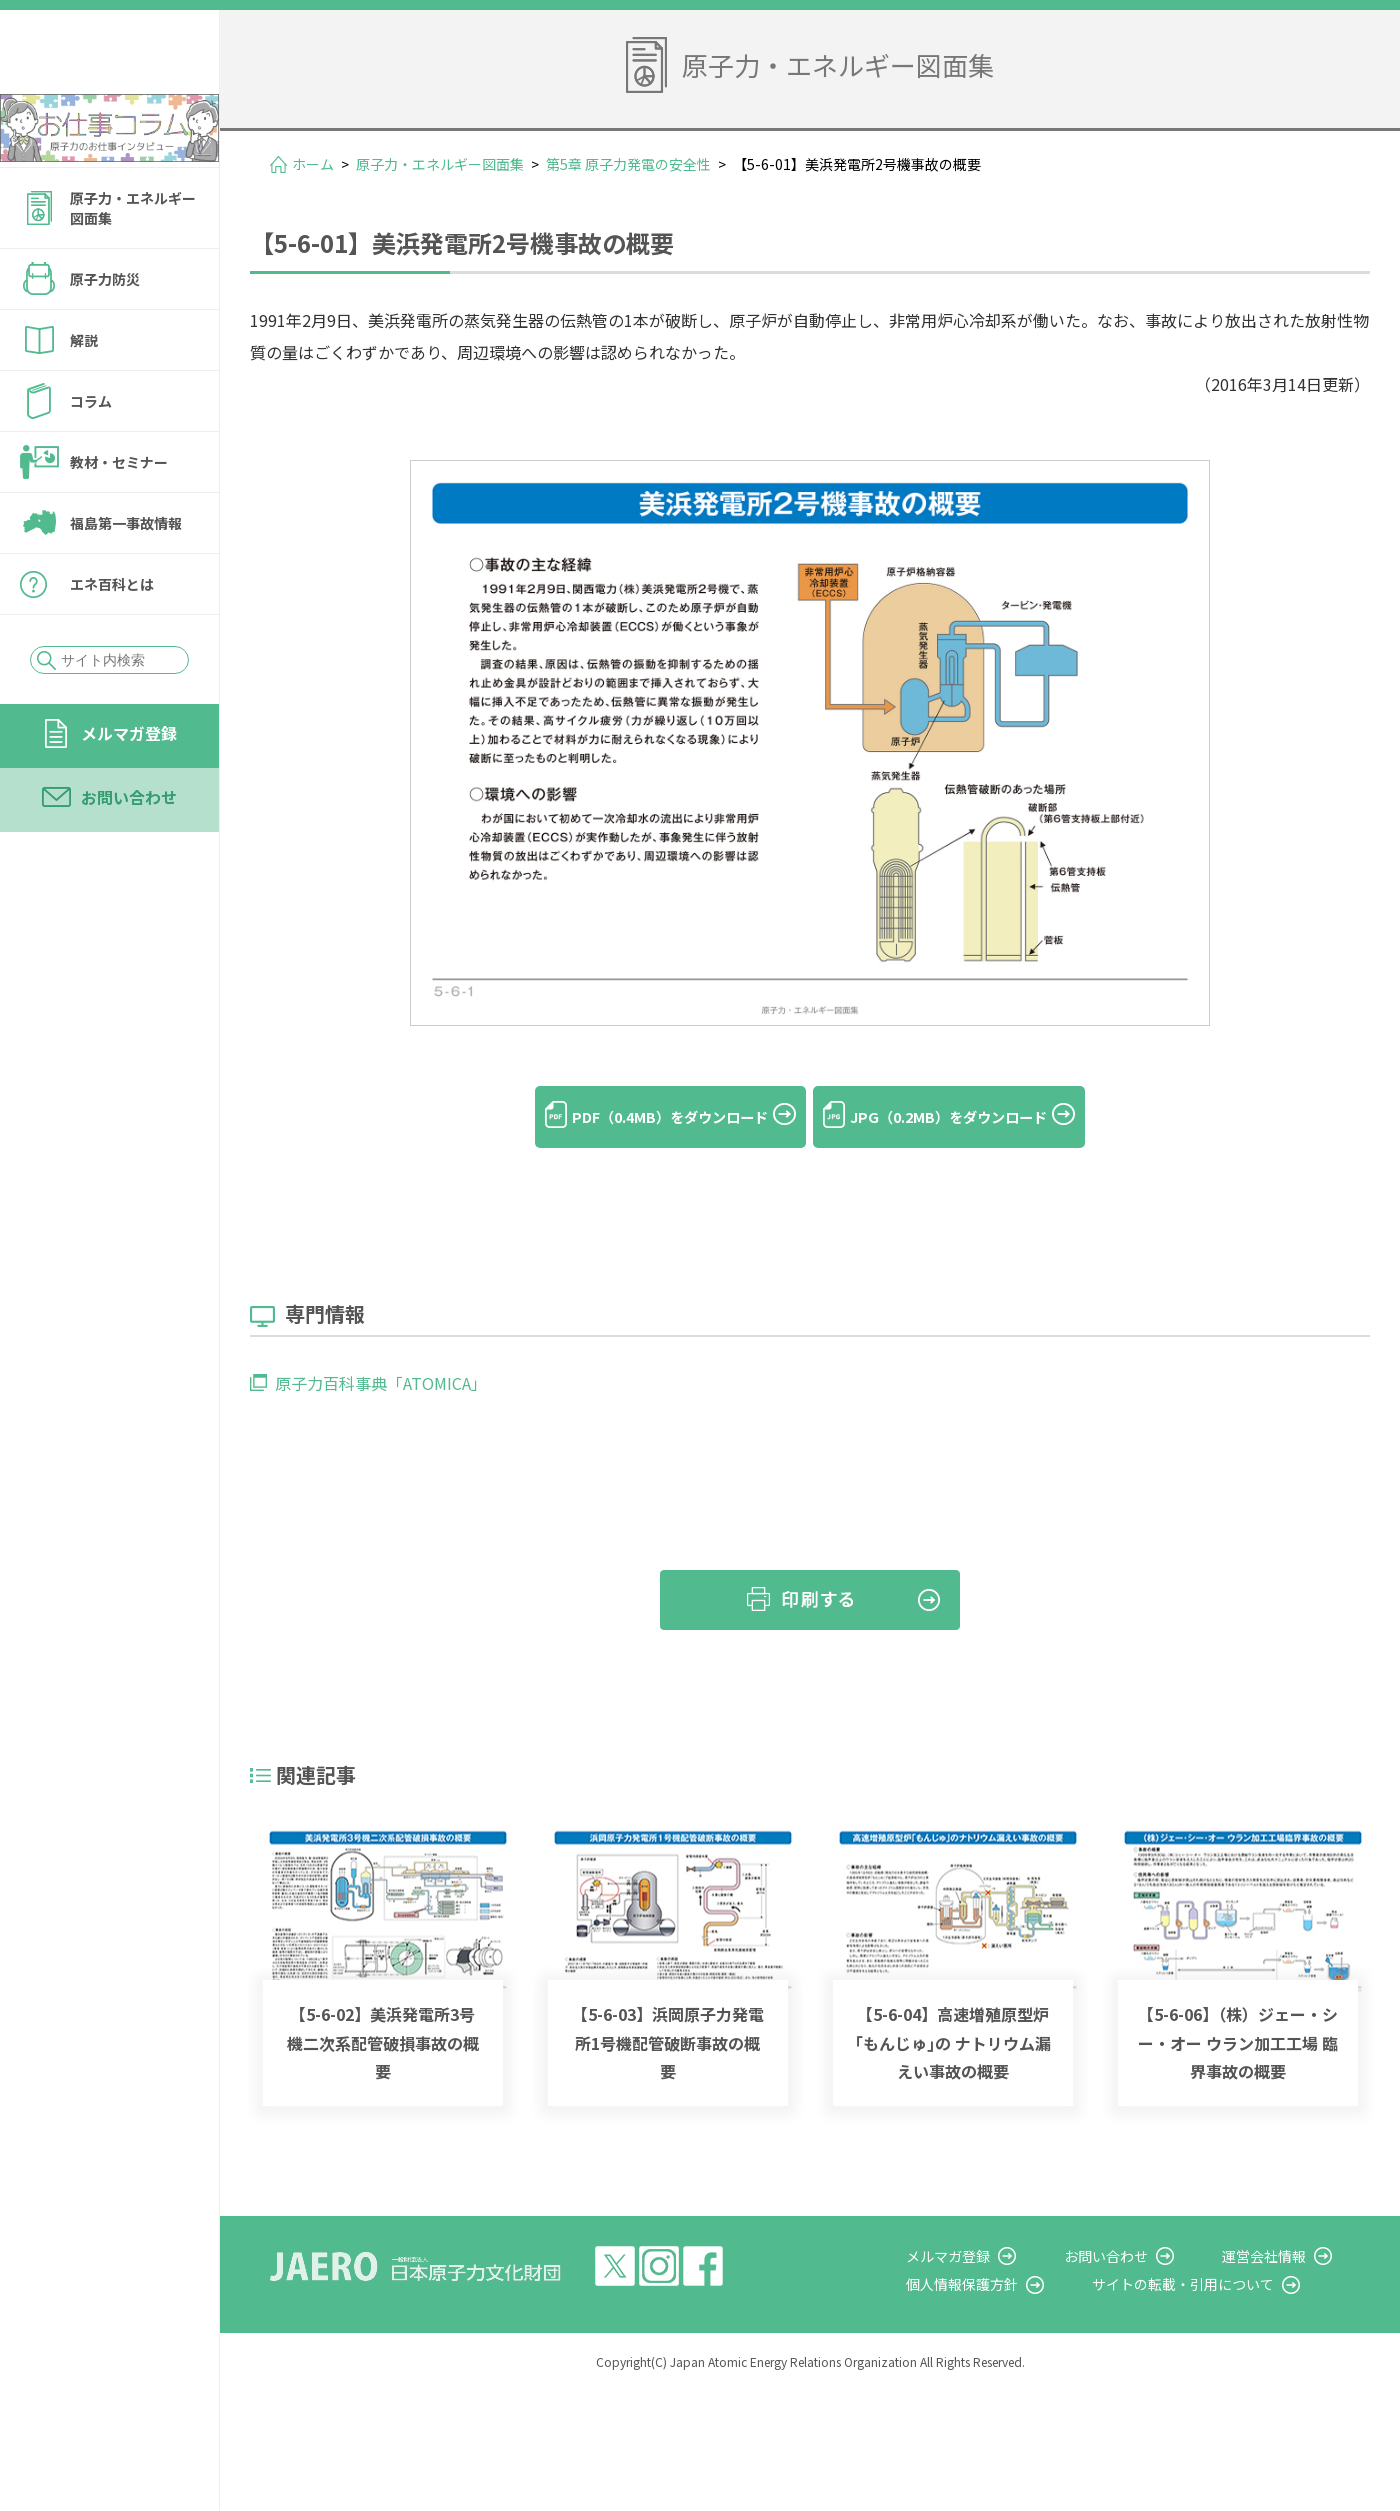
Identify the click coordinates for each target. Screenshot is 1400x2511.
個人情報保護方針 (1016, 2254)
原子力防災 (105, 333)
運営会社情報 (1282, 2226)
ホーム (313, 164)
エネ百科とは (112, 638)
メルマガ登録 (129, 787)
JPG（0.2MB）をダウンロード (969, 1117)
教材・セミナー (119, 516)
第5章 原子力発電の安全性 (628, 164)
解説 (84, 394)
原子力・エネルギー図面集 (133, 262)
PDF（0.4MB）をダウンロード (649, 1117)
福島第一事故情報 (126, 577)
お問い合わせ (129, 851)
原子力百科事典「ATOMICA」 (381, 1353)
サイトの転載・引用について (1219, 2254)
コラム (91, 455)
